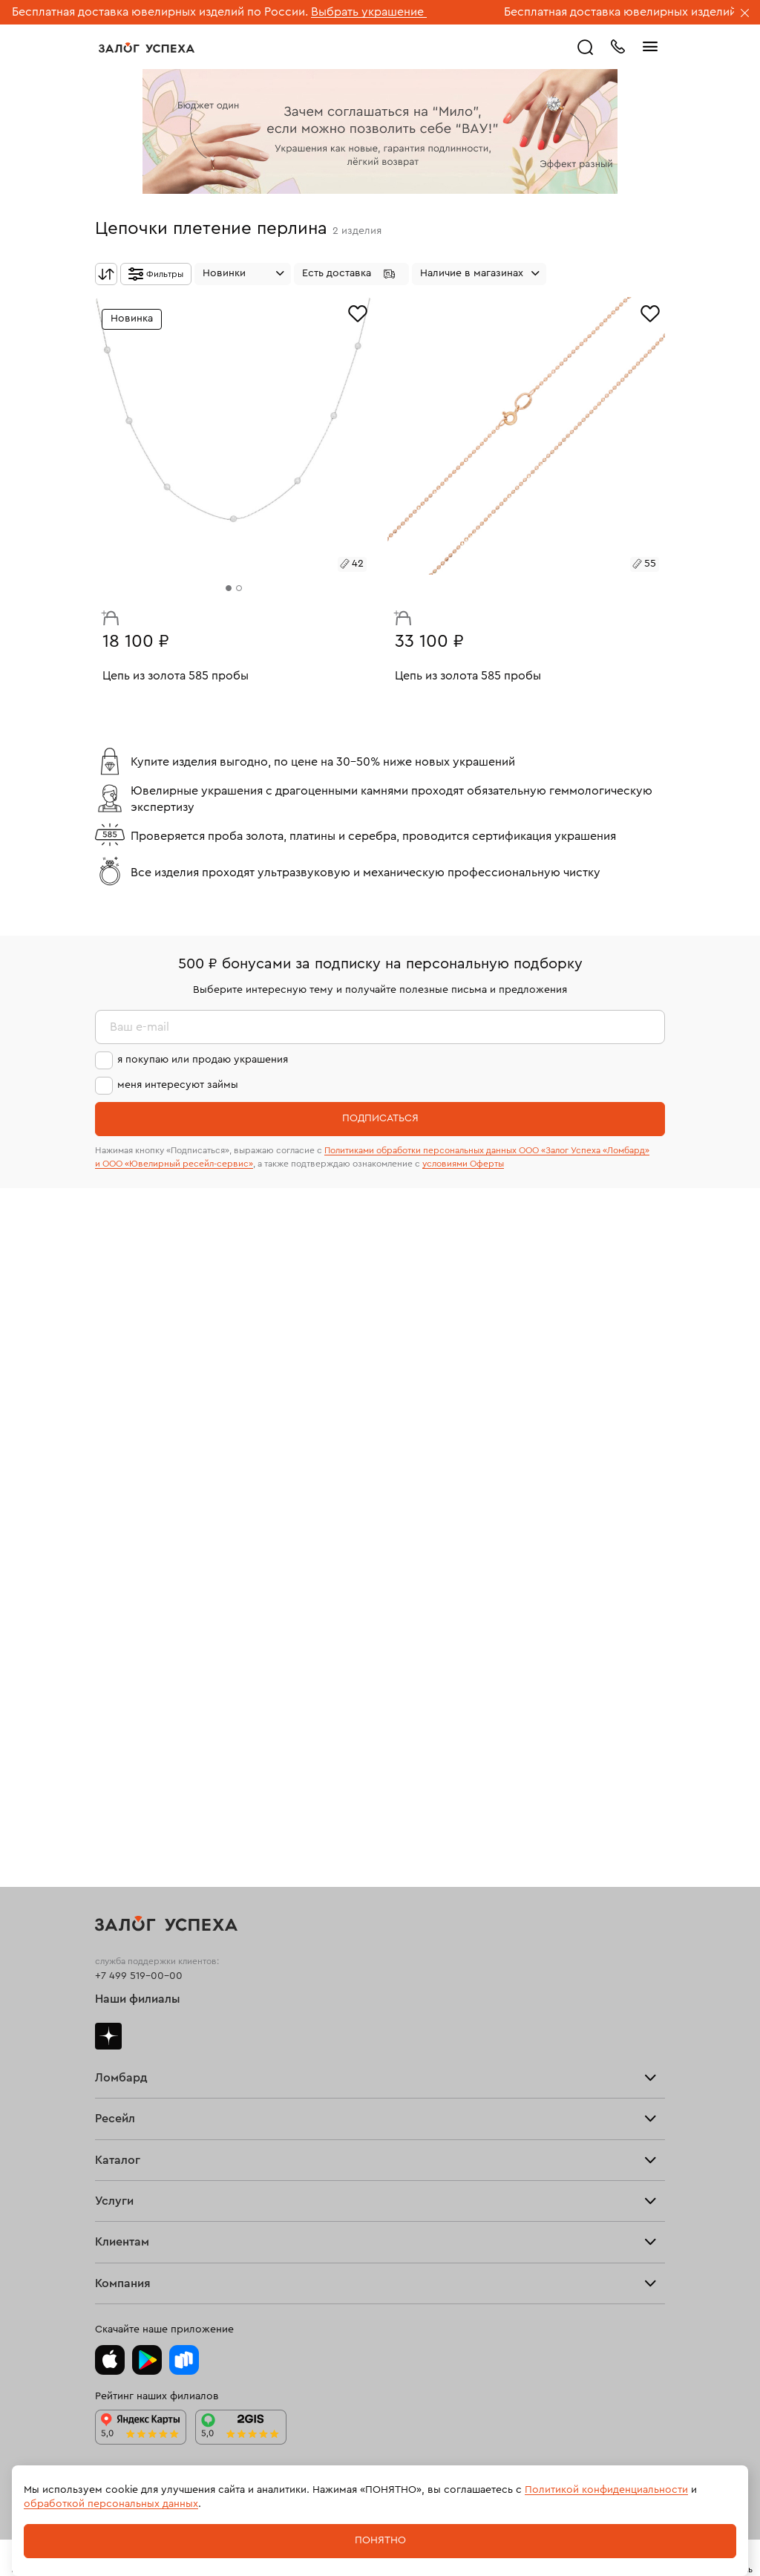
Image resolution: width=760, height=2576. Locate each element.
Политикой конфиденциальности (606, 2490)
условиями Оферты (463, 1163)
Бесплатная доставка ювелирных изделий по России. (160, 12)
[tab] (229, 588)
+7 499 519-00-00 (139, 1976)
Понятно (380, 2540)
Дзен (108, 2036)
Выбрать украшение (369, 12)
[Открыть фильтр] (155, 274)
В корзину (106, 614)
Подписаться (380, 1118)
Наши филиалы (137, 1999)
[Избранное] (358, 312)
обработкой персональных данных (111, 2504)
